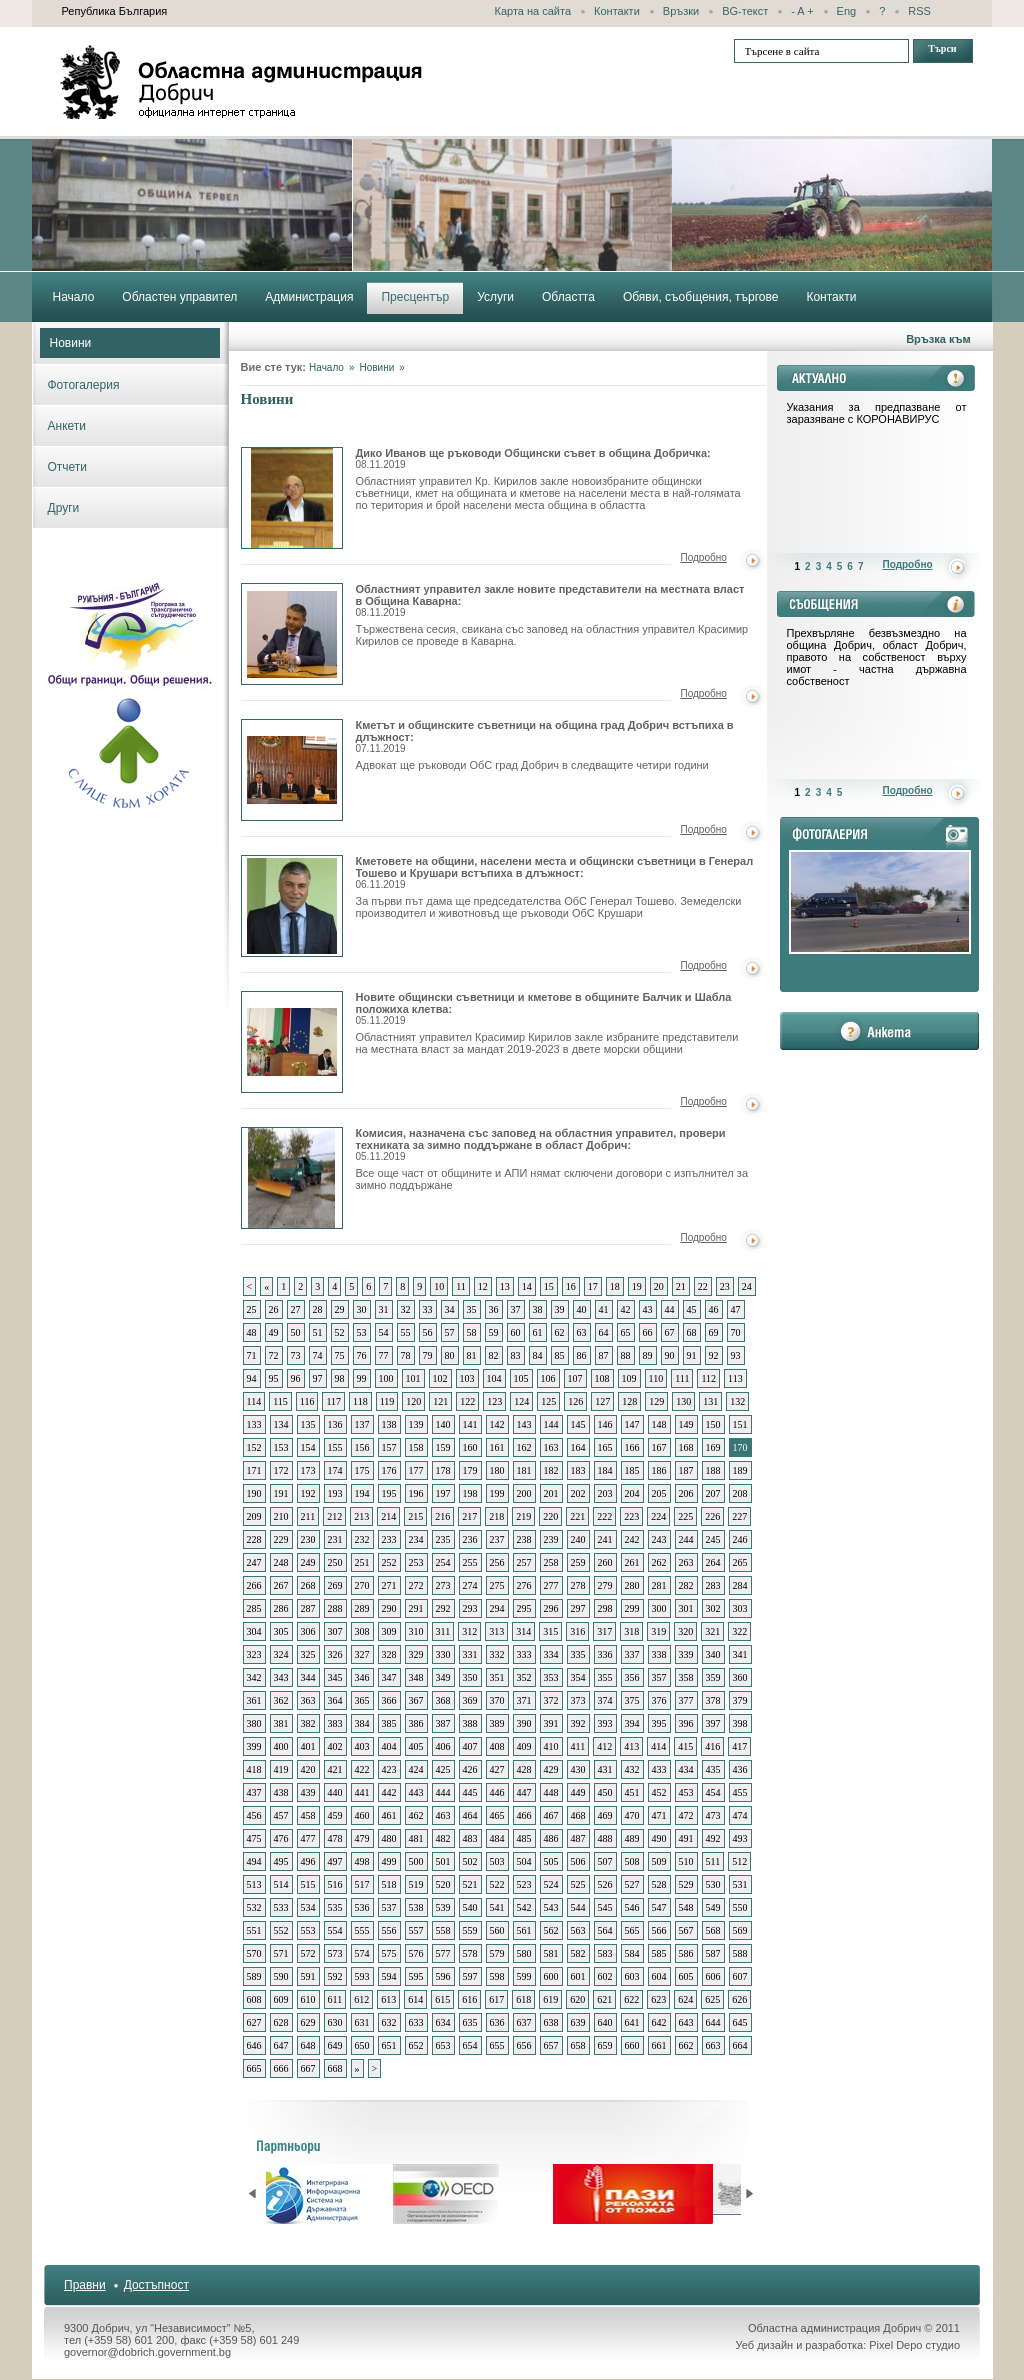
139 (416, 1424)
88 (626, 1355)
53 (362, 1332)
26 (274, 1309)
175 (362, 1470)
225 (685, 1516)
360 (740, 1677)
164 (578, 1447)
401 (308, 1746)
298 (605, 1608)
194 (362, 1493)
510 (686, 1861)
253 (416, 1562)
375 (632, 1700)
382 (308, 1723)
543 (551, 1907)
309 (389, 1631)
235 (443, 1539)
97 (318, 1378)
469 (605, 1815)
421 (335, 1769)
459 (335, 1815)
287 (308, 1608)
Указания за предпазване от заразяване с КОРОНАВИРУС (877, 413)
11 (461, 1286)
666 (281, 2068)
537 (389, 1907)
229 (281, 1539)
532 (254, 1907)
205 (659, 1493)
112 (708, 1378)
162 (524, 1447)
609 (281, 1999)
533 (281, 1907)
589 (254, 1976)
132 (737, 1401)
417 (739, 1746)
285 (254, 1608)
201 (551, 1493)
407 (470, 1746)
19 (637, 1286)
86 (582, 1355)
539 (443, 1907)
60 (516, 1332)
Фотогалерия (84, 385)
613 (388, 1999)
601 (578, 1976)
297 (578, 1608)
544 (578, 1907)
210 (281, 1516)
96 (296, 1378)
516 (335, 1884)
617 (496, 1999)
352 (524, 1677)
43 (648, 1309)
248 (281, 1562)
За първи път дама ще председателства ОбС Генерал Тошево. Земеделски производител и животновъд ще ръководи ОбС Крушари (549, 907)
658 (578, 2045)
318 (631, 1631)
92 (714, 1355)
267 (281, 1585)
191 (281, 1493)
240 (578, 1539)
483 (470, 1838)
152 (254, 1447)
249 (308, 1562)
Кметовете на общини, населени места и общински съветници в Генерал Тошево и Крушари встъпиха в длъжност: (555, 872)
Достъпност (156, 2285)
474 (740, 1815)
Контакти (617, 11)
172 (281, 1470)
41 (604, 1309)
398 (740, 1723)
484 (497, 1838)
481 (416, 1838)
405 (416, 1746)
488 (605, 1838)
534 (308, 1907)
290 (389, 1608)
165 (605, 1447)
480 (389, 1838)
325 (308, 1654)
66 (648, 1332)
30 (362, 1309)
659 (605, 2045)
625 (712, 1999)
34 (450, 1309)
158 (416, 1447)
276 (524, 1585)
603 (632, 1976)
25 (252, 1309)
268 (308, 1585)
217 (469, 1516)
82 (494, 1355)
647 (281, 2045)
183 (578, 1470)
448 (551, 1792)
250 (335, 1562)
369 (470, 1700)
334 (551, 1654)
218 (496, 1516)
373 (578, 1700)
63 (582, 1332)
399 (254, 1746)
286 (281, 1608)
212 (334, 1516)
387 (443, 1723)
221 (577, 1516)
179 (470, 1470)
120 (413, 1401)
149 (686, 1424)
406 (443, 1746)
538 (416, 1907)
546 (632, 1907)
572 (308, 1953)
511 (713, 1861)
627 (254, 2022)
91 (692, 1355)
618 (523, 1999)
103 (467, 1378)
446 (497, 1792)
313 (496, 1631)
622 (631, 1999)
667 (308, 2068)
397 (713, 1723)
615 (442, 1999)
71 (252, 1355)
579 (497, 1953)
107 (575, 1378)
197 (443, 1493)
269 (335, 1585)
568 (713, 1930)
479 (362, 1838)
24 (747, 1286)
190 (254, 1493)
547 (659, 1907)
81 (472, 1355)
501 (443, 1861)
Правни (85, 2285)
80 (450, 1355)
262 (659, 1562)
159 (443, 1447)
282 (686, 1585)
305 (281, 1631)
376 (659, 1700)
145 (578, 1424)
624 (685, 1999)
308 (362, 1631)
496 (308, 1861)
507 (605, 1861)
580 (524, 1953)
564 (605, 1930)
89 (648, 1355)
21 (681, 1286)
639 (578, 2022)
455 (740, 1792)
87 (604, 1355)
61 (538, 1332)
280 (632, 1585)
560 (497, 1930)
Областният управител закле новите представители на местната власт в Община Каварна (292, 634)
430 (578, 1769)
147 (632, 1424)
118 (360, 1401)
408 (497, 1746)
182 (551, 1470)
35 (472, 1309)
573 (335, 1953)
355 (605, 1677)
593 (362, 1976)
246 (740, 1539)
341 (740, 1654)
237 (497, 1539)
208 (740, 1493)
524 (551, 1884)
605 (686, 1976)
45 (692, 1309)
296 (551, 1608)
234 (416, 1539)
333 (524, 1654)
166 (632, 1447)
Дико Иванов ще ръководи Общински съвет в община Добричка (292, 498)
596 (443, 1976)
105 (521, 1378)
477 (308, 1838)
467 (551, 1815)
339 (686, 1654)
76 (362, 1355)
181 (524, 1470)
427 (497, 1769)
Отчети (68, 467)
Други (64, 508)
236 (470, 1539)
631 (362, 2022)
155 (335, 1447)
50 (296, 1332)
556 (389, 1930)
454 (713, 1792)
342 (254, 1677)
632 (389, 2022)
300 (659, 1608)
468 (578, 1815)
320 (685, 1631)
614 (415, 1999)
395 (659, 1723)
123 (494, 1401)
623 (658, 1999)
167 (659, 1447)
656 (524, 2045)
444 (443, 1792)
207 (713, 1493)
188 (713, 1470)
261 (632, 1562)
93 (736, 1355)
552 (281, 1930)
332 (497, 1654)
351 (497, 1677)
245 (713, 1539)
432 (632, 1769)
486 (551, 1838)
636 (497, 2022)
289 (362, 1608)
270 (362, 1585)
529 (686, 1884)
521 (470, 1884)
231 (335, 1539)
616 (469, 1999)
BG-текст (745, 11)
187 (686, 1470)
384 (362, 1723)
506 (578, 1861)
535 (335, 1907)
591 (308, 1976)
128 (629, 1401)
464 (470, 1815)
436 (740, 1769)
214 (388, 1516)
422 (362, 1769)
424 (416, 1769)
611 (335, 1999)
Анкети (67, 426)
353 (551, 1677)
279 (605, 1585)
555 (362, 1930)
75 (340, 1355)
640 (605, 2022)
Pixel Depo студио (914, 2345)
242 (632, 1539)
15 (549, 1286)
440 (335, 1792)
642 (659, 2022)
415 (685, 1746)
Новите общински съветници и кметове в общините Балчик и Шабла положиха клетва (292, 1042)
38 (538, 1309)
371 (524, 1700)
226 (712, 1516)
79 (428, 1355)
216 (442, 1516)
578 (470, 1953)
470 (632, 1815)
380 (254, 1723)
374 (605, 1700)
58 (472, 1332)
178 (443, 1470)
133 (254, 1424)
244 (686, 1539)
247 (254, 1562)
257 (524, 1562)
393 (605, 1723)
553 (308, 1930)
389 (497, 1723)
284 (740, 1585)
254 (443, 1562)
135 (308, 1424)
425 (443, 1769)
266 (254, 1585)
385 (389, 1723)
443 (416, 1792)
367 (416, 1700)
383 (335, 1723)
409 (524, 1746)
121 (440, 1401)
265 (740, 1562)
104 (494, 1378)
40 (582, 1309)
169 (713, 1447)
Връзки (681, 11)
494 (254, 1861)
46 (714, 1309)
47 (736, 1309)
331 (470, 1654)
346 (362, 1677)
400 (281, 1746)
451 (632, 1792)
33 (428, 1309)
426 (470, 1769)
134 (281, 1424)
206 (686, 1493)
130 (683, 1401)
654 (470, 2045)
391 (551, 1723)
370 (497, 1700)
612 (361, 1999)
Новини (71, 343)
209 (254, 1516)
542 (524, 1907)
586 (686, 1953)
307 (335, 1631)
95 (274, 1378)
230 (308, 1539)
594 (389, 1976)
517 (362, 1884)
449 (578, 1792)
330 (443, 1654)
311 (443, 1631)
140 (443, 1424)
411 (578, 1746)
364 (335, 1700)
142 (497, 1424)
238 (524, 1539)
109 (629, 1378)
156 (362, 1447)
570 (254, 1953)
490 (659, 1838)
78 (406, 1355)
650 (362, 2045)
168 (686, 1447)
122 (467, 1401)
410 (551, 1746)
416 (712, 1746)
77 (384, 1355)
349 (443, 1677)
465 (497, 1815)
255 (470, 1562)
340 (713, 1654)
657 (551, 2045)
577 (443, 1953)
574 (362, 1953)
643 (686, 2022)
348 (416, 1677)
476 (281, 1838)
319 (658, 1631)
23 (725, 1286)
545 (605, 1907)
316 (577, 1631)
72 (274, 1355)
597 (470, 1976)
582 (578, 1953)
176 (389, 1470)
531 (740, 1884)
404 (389, 1746)
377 (686, 1700)
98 (340, 1378)
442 (389, 1792)
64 (604, 1332)
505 (551, 1861)
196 (416, 1493)
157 (389, 1447)
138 (389, 1424)
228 (254, 1539)
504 (524, 1861)
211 (308, 1516)
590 (281, 1976)
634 (443, 2022)
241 (605, 1539)
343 (281, 1677)
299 (632, 1608)
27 (296, 1309)
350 (470, 1677)
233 (389, 1539)
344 (308, 1677)
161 (497, 1447)
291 (416, 1608)
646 (254, 2045)
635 (470, 2022)
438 (281, 1792)
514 (281, 1884)
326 (335, 1654)
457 (281, 1815)
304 (254, 1631)
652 (416, 2045)
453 (686, 1792)
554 (335, 1930)
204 (632, 1493)
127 (602, 1401)
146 (605, 1424)
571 (281, 1953)
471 (659, 1815)
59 (494, 1332)
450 (605, 1792)
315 (550, 1631)
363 (308, 1700)
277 (551, 1585)
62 (560, 1332)
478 (335, 1838)
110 (656, 1378)
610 (308, 1999)
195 (389, 1493)
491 (686, 1838)
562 (551, 1930)
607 (740, 1976)
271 (389, 1585)
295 (524, 1608)
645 (740, 2022)
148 (659, 1424)
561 (524, 1930)
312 (469, 1631)
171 (254, 1470)
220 (550, 1516)
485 (524, 1838)
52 (340, 1332)
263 (686, 1562)
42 (626, 1309)
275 (497, 1585)
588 (740, 1953)
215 (415, 1516)
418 (254, 1769)
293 (470, 1608)
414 (658, 1746)
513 (254, 1884)
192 (308, 1493)
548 (686, 1907)
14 (527, 1286)
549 (713, 1907)
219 (523, 1516)
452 (659, 1792)
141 (470, 1424)
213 (361, 1516)
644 (713, 2022)
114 (254, 1401)
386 (416, 1723)
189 (740, 1470)
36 (494, 1309)
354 (578, 1677)
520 (443, 1884)
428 (524, 1769)
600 (551, 1976)
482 (443, 1838)
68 (692, 1332)
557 (416, 1930)
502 (470, 1861)
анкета (879, 1031)
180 (497, 1470)
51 (318, 1332)
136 (335, 1424)
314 (523, 1631)
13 (505, 1286)
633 (416, 2022)
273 (443, 1585)
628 (281, 2022)
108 (602, 1378)
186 (659, 1470)
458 (308, 1815)
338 (659, 1654)
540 (470, 1907)
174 (335, 1470)
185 (632, 1470)
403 (362, 1746)
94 (252, 1378)
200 (524, 1493)
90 (670, 1355)
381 (281, 1723)
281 (659, 1585)
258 (551, 1562)
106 (548, 1378)
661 (659, 2045)
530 (713, 1884)
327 (362, 1654)
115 (280, 1401)
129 (656, 1401)
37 (516, 1309)
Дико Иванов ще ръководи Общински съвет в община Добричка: (533, 458)
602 (605, 1976)
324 (281, 1654)
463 (443, 1815)
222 (604, 1516)
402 (335, 1746)
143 (524, 1424)
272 (416, 1585)
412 (604, 1746)
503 (497, 1861)
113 (735, 1378)
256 (497, 1562)
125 (548, 1401)
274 (470, 1585)
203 (605, 1493)
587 (713, 1953)
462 (416, 1815)
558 (443, 1930)
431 (605, 1769)
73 (296, 1355)
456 (254, 1815)
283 (713, 1585)
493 (740, 1838)
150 (713, 1424)
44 (670, 1309)
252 (389, 1562)
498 (362, 1861)
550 (740, 1907)
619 (550, 1999)
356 (632, 1677)
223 (631, 1516)
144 (551, 1424)
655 (497, 2045)
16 (571, 1286)
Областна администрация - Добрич (242, 82)
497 (335, 1861)
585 (659, 1953)
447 (524, 1792)
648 (308, 2045)
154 (308, 1447)
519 (416, 1884)
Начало (326, 367)
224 (658, 1516)
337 (632, 1654)
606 (713, 1976)
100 (386, 1378)
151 (740, 1424)
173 (308, 1470)
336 (605, 1654)
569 (740, 1930)
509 (659, 1861)
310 (416, 1631)
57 (450, 1332)
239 (551, 1539)
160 (470, 1447)
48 (252, 1332)
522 (497, 1884)
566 (659, 1930)
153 (281, 1447)
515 (308, 1884)
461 (389, 1815)
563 (578, 1930)
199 (497, 1493)
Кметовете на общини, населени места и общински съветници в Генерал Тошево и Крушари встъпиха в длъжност (292, 906)
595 (416, 1976)
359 (713, 1677)
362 (281, 1700)
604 (659, 1976)
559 (470, 1930)
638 (551, 2022)
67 (670, 1332)
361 (254, 1700)
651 (389, 2045)
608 (254, 1999)
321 (712, 1631)
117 (333, 1401)
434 (686, 1769)
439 (308, 1792)
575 (389, 1953)
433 (659, 1769)
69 (714, 1332)
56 (428, 1332)
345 (335, 1677)
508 (632, 1861)
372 (551, 1700)
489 (632, 1838)
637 (524, 2022)
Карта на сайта (533, 11)
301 (686, 1608)
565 (632, 1930)
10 (439, 1286)
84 (538, 1355)
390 (524, 1723)
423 (389, 1769)
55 (406, 1332)
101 (413, 1378)
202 (578, 1493)
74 (318, 1355)
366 (389, 1700)
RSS (919, 11)
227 (739, 1516)
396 (686, 1723)
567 (686, 1930)
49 (274, 1332)
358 (686, 1677)
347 (389, 1677)
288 (335, 1608)
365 (362, 1700)
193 (335, 1493)
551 (254, 1930)
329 (416, 1654)
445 (470, 1792)
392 (578, 1723)
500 (416, 1861)
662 (686, 2045)
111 (682, 1378)
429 (551, 1769)
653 (443, 2045)
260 (605, 1562)
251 (362, 1562)
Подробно (704, 557)
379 (740, 1700)
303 (740, 1608)
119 (387, 1401)
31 (384, 1309)
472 (686, 1815)
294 (497, 1608)
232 (362, 1539)
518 (389, 1884)
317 (604, 1631)
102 (440, 1378)
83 (516, 1355)
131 (710, 1401)
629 (308, 2022)
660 (632, 2045)
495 (281, 1861)
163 (551, 1447)
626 (739, 1999)
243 (659, 1539)
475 (254, 1838)
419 (281, 1769)
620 (577, 1999)
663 (713, 2045)
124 (521, 1401)
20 (659, 1286)
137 (362, 1424)
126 (575, 1401)
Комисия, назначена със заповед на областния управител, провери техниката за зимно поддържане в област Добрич (292, 1178)
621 (604, 1999)
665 (254, 2068)
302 (713, 1608)
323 (254, 1654)
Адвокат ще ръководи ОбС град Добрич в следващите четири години (532, 765)
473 (713, 1815)
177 (416, 1470)
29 (340, 1309)
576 (416, 1953)
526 (605, 1884)
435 (713, 1769)
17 (593, 1286)
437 (254, 1792)
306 (308, 1631)
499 (389, 1861)
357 (659, 1677)
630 (335, 2022)
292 (443, 1608)
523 (524, 1884)
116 (307, 1401)
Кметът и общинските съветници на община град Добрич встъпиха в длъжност (292, 770)
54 (384, 1332)
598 (497, 1976)
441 (362, 1792)
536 (362, 1907)
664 (740, 2045)
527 (632, 1884)
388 (470, 1723)
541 (497, 1907)
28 (318, 1309)
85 (560, 1355)
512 (739, 1861)
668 (335, 2068)
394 (632, 1723)
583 (605, 1953)
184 (605, 1470)
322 (739, 1631)
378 (713, 1700)
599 (524, 1976)
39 (560, 1309)
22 (703, 1286)
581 (551, 1953)
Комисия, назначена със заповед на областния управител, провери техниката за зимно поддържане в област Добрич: (541, 1144)
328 (389, 1654)
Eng (847, 11)
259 (578, 1562)
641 (632, 2022)
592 (335, 1976)
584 (632, 1953)
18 (615, 1286)
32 (406, 1309)
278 (578, 1585)
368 (443, 1700)
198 (470, 1493)
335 (578, 1654)
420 (308, 1769)
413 (631, 1746)
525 (578, 1884)
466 (524, 1815)
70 (736, 1332)
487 (578, 1838)
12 (483, 1286)
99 (362, 1378)
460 (362, 1815)
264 (713, 1562)
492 (713, 1838)
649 (335, 2045)
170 (740, 1447)
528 (659, 1884)
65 (626, 1332)
